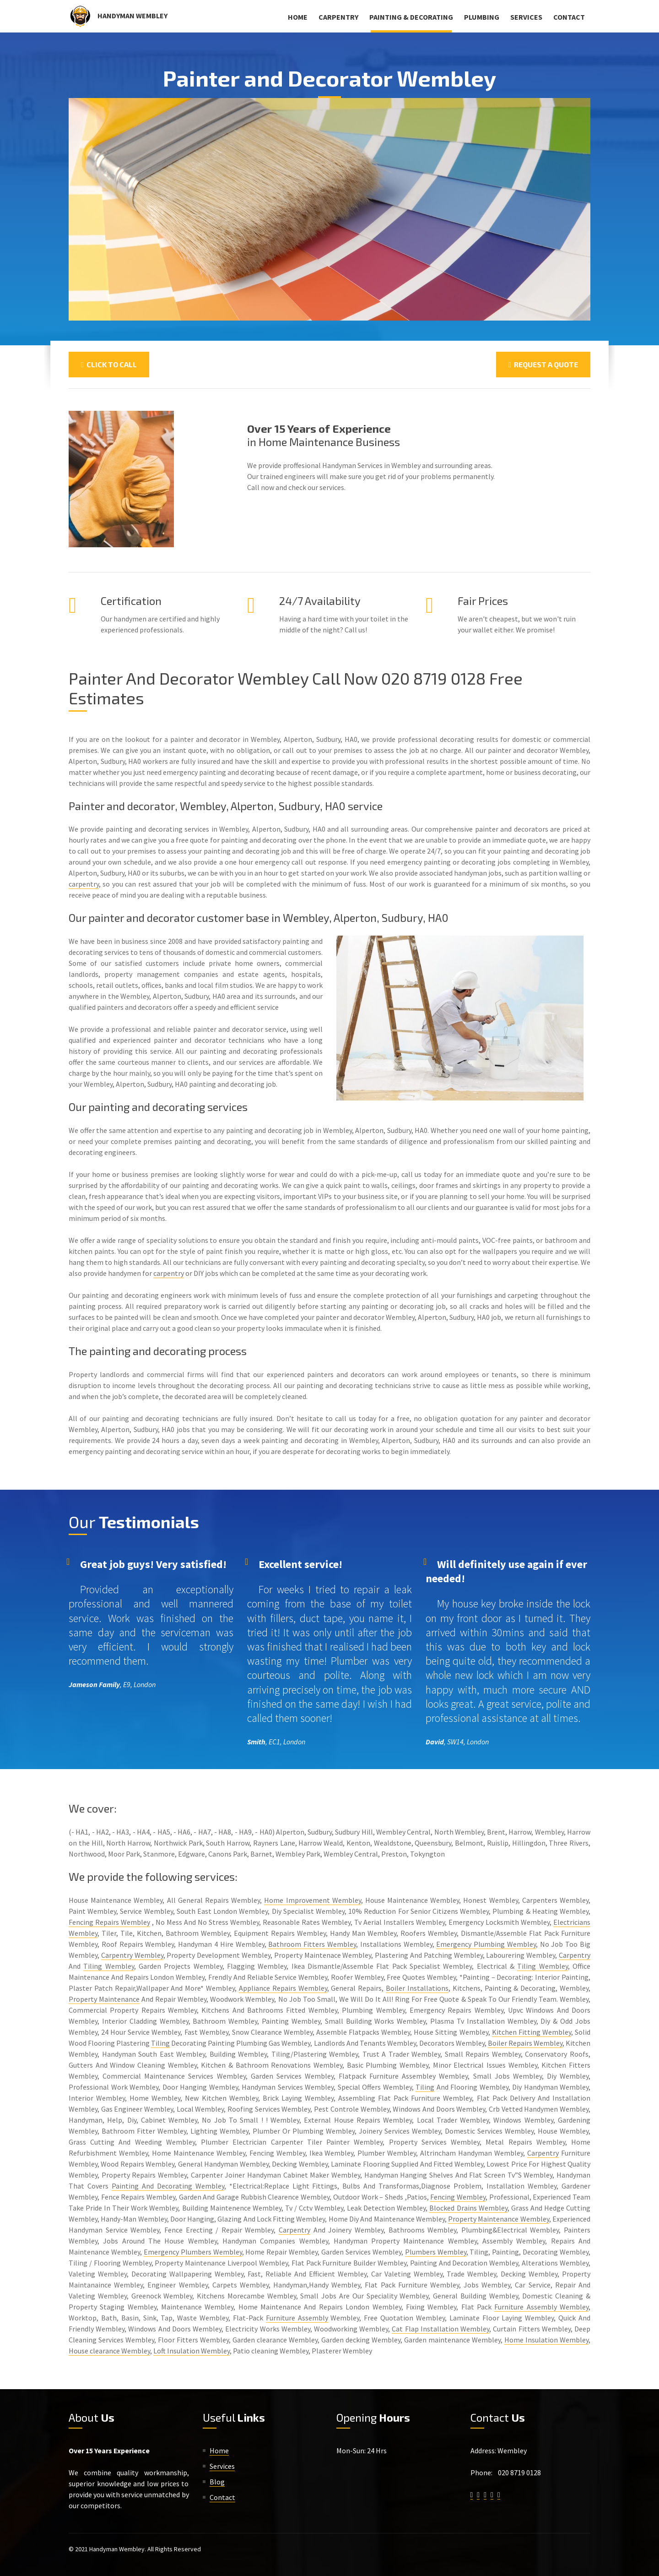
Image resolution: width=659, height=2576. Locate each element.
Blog (217, 2481)
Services (526, 17)
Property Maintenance (104, 1999)
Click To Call (109, 364)
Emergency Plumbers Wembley (193, 2251)
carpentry (84, 883)
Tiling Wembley (108, 1966)
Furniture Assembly (297, 2317)
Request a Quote (543, 364)
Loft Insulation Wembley (191, 2350)
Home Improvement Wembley (312, 1900)
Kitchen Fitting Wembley (531, 2032)
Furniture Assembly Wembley (541, 2306)
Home (298, 17)
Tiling (160, 2043)
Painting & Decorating (411, 17)
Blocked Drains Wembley (468, 2207)
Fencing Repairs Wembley (109, 1922)
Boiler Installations (417, 1988)
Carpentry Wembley (132, 1955)
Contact (569, 17)
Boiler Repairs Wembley (525, 2043)
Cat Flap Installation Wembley (440, 2328)
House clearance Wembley (109, 2350)
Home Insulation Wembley (546, 2339)
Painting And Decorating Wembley (168, 2185)
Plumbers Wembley (435, 2251)
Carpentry (338, 17)
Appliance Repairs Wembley (283, 1988)
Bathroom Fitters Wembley (312, 1944)
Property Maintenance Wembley (498, 2218)
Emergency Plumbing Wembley (486, 1944)
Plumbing (481, 17)
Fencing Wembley (458, 2196)
